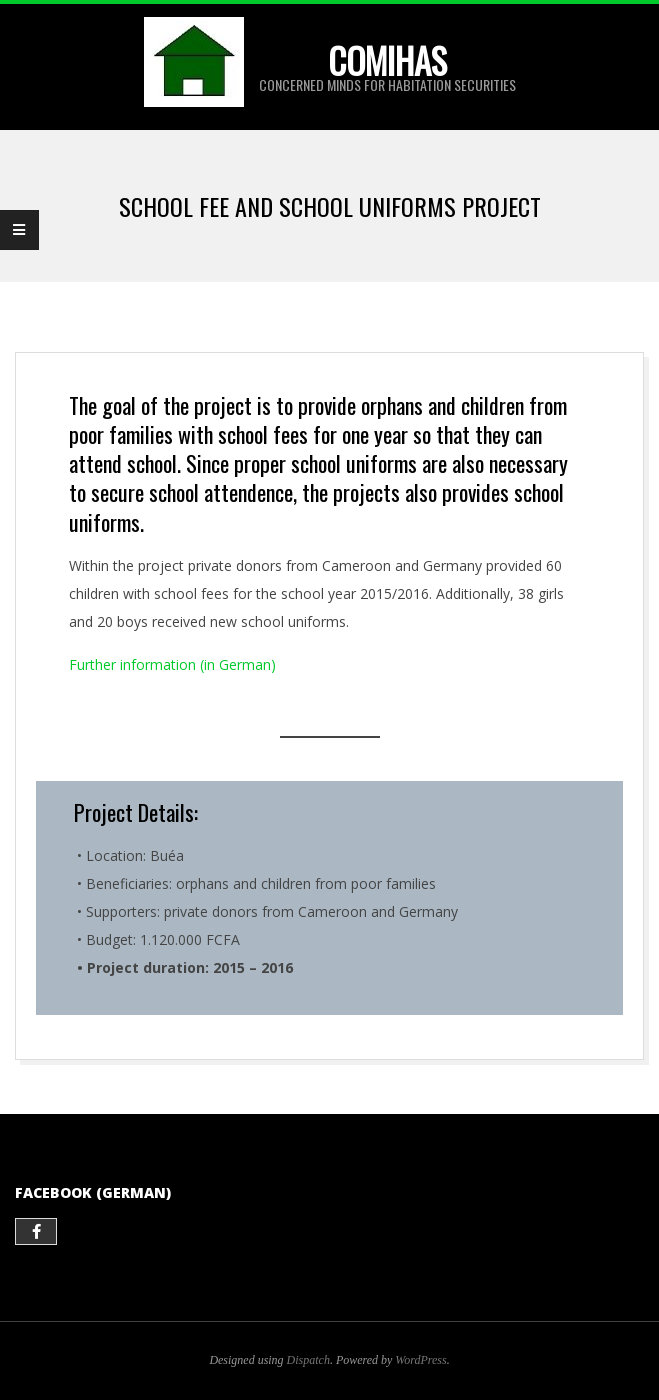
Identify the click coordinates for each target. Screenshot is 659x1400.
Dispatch (308, 1360)
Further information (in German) (172, 664)
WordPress (420, 1360)
